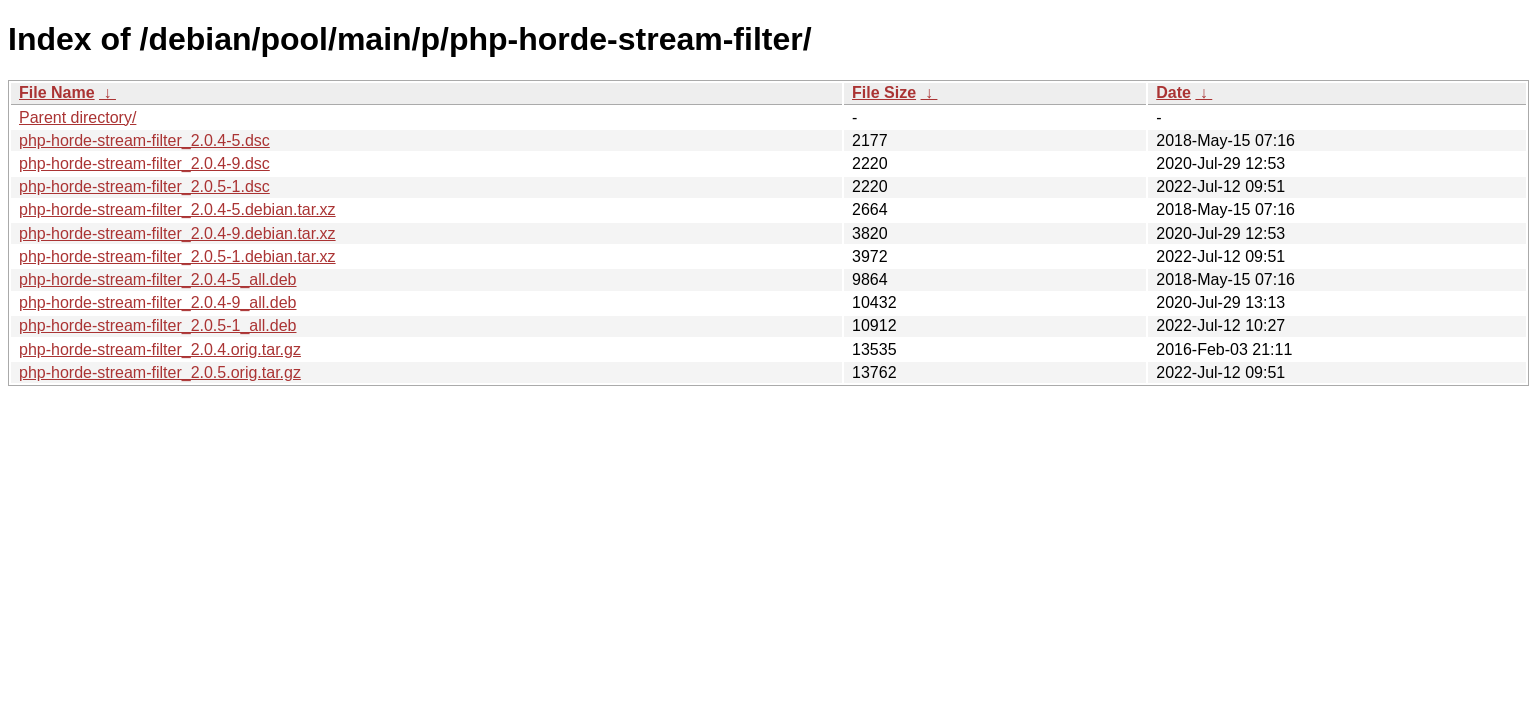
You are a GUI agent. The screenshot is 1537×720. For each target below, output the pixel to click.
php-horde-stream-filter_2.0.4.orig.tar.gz (160, 349)
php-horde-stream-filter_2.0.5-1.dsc (144, 186)
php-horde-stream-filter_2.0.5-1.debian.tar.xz (177, 256)
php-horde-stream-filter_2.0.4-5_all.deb (157, 279)
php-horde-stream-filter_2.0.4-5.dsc (144, 140)
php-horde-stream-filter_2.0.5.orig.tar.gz (160, 372)
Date (1173, 92)
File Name (57, 92)
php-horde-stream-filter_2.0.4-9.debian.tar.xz (177, 233)
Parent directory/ (77, 117)
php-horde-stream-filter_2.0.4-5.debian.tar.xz (177, 209)
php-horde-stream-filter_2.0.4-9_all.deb (157, 302)
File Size (884, 92)
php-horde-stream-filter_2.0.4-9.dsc (144, 163)
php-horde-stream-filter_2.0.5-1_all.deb (157, 325)
